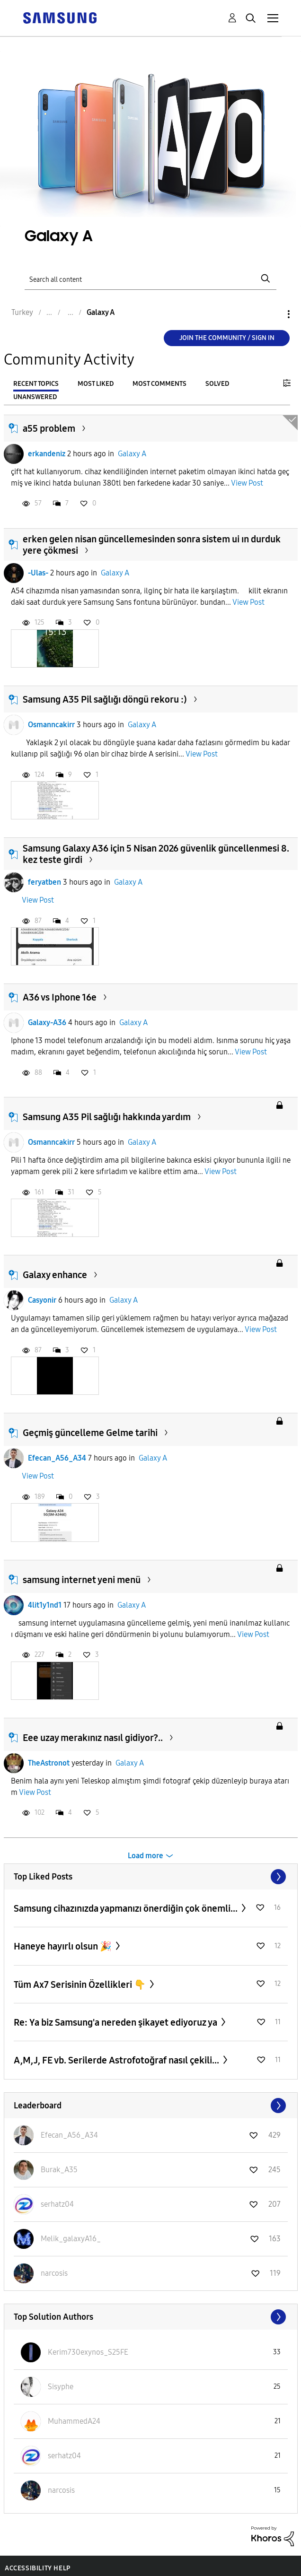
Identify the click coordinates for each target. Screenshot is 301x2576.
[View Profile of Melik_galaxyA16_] (71, 2238)
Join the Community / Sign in (226, 338)
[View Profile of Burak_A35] (59, 2169)
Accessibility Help (38, 2568)
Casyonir (42, 1300)
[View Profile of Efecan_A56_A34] (69, 2135)
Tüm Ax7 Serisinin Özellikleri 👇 (81, 1984)
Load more (145, 1855)
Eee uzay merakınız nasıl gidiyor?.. (93, 1737)
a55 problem (49, 428)
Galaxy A (132, 453)
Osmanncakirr (51, 724)
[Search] (150, 279)
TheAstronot (49, 1762)
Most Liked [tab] (96, 384)
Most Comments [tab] (159, 384)
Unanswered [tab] (35, 397)
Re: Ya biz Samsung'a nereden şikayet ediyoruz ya (116, 2022)
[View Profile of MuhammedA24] (74, 2421)
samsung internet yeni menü (82, 1579)
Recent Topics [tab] (36, 384)
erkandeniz (46, 453)
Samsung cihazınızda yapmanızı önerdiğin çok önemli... (126, 1908)
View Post (247, 483)
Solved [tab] (217, 384)
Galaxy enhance (55, 1274)
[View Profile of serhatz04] (57, 2204)
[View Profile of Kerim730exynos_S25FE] (88, 2352)
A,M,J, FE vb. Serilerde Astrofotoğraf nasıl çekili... (117, 2060)
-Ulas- (38, 572)
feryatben (44, 882)
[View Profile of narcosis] (54, 2273)
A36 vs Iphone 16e (60, 997)
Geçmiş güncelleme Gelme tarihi (90, 1432)
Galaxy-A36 (47, 1022)
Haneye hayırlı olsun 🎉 (64, 1946)
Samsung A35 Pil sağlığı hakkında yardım (107, 1117)
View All (150, 1876)
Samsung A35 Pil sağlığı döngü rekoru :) (105, 699)
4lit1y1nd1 (45, 1605)
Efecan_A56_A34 (57, 1457)
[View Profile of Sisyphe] (60, 2386)
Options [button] (273, 314)
